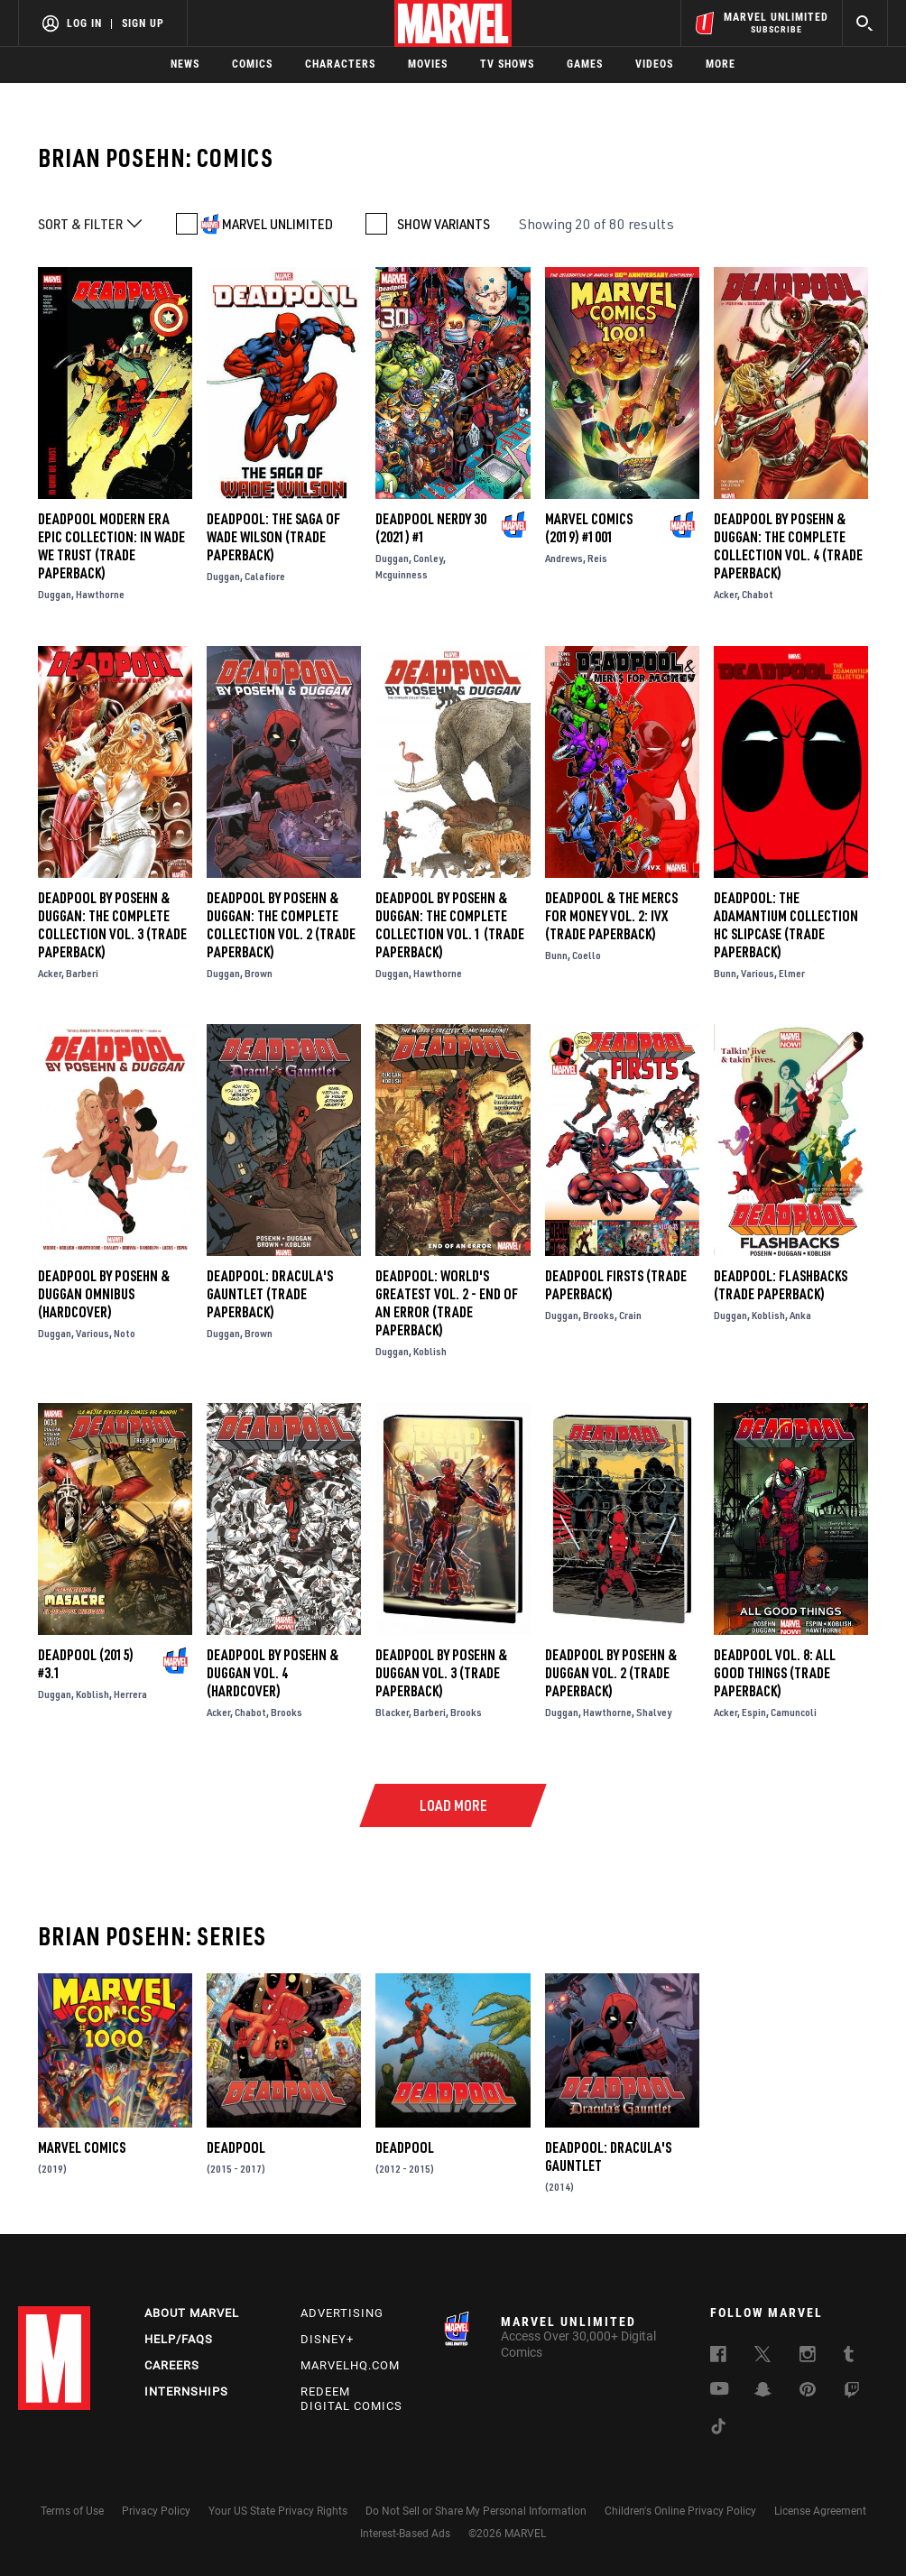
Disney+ (327, 2339)
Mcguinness (401, 574)
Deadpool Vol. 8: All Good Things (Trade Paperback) (775, 1673)
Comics (252, 64)
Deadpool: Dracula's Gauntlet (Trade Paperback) (270, 1294)
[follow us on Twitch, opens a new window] (852, 2393)
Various (757, 973)
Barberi (82, 973)
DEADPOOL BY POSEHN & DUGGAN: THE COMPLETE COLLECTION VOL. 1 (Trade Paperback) (449, 925)
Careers (171, 2365)
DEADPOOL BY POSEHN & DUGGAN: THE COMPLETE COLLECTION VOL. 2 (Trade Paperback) (281, 925)
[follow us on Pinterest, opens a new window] (807, 2391)
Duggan (54, 594)
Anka (800, 1315)
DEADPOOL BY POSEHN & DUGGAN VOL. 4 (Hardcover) (272, 1673)
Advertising (342, 2313)
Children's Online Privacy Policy (680, 2511)
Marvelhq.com (350, 2365)
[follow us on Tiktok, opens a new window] (718, 2429)
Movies (428, 64)
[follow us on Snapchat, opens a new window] (763, 2392)
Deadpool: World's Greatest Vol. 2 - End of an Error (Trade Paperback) (446, 1303)
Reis (597, 558)
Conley (428, 558)
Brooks (599, 1315)
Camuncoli (794, 1712)
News (185, 64)
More (720, 64)
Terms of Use (72, 2511)
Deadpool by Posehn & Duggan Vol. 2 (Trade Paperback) (611, 1673)
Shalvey (653, 1712)
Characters (340, 64)
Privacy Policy (156, 2511)
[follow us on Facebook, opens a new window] (718, 2357)
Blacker (392, 1712)
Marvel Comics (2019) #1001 (589, 528)
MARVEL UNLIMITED (277, 224)
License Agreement (820, 2511)
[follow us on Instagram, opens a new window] (807, 2357)
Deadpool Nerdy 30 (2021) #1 (430, 528)
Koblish (430, 1351)
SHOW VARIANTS (443, 224)
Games (585, 64)
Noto (124, 1333)
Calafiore (265, 576)
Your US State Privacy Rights (277, 2511)
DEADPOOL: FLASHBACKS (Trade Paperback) (780, 1285)
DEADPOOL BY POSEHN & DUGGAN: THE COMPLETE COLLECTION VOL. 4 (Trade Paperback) (788, 546)
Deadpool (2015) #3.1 (86, 1664)
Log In (84, 23)
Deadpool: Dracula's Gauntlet (608, 2156)
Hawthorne (100, 594)
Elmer (792, 973)
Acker (725, 594)
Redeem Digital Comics (351, 2399)
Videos (654, 64)
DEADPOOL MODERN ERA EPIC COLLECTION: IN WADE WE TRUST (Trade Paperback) (111, 546)
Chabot (757, 594)
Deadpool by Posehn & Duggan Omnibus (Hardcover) (104, 1294)
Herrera (130, 1694)
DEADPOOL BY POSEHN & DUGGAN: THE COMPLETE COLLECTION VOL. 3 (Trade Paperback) (112, 925)
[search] (865, 23)
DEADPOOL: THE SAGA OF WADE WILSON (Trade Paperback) (273, 537)
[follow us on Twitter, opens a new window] (762, 2357)
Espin (754, 1712)
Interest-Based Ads (405, 2533)
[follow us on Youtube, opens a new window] (719, 2390)
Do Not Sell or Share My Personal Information (476, 2511)
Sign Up (143, 23)
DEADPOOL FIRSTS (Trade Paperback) (616, 1285)
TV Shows (507, 64)
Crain (630, 1315)
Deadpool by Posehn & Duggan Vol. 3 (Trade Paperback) (441, 1673)
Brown (259, 973)
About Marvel (191, 2313)
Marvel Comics (81, 2147)
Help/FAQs (178, 2339)
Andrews (564, 558)
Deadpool (236, 2147)
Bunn (556, 955)
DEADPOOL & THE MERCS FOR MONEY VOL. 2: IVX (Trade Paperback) (611, 916)
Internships (186, 2391)
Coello (586, 955)
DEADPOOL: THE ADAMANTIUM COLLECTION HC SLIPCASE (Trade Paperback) (786, 925)
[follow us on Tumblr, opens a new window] (849, 2357)
